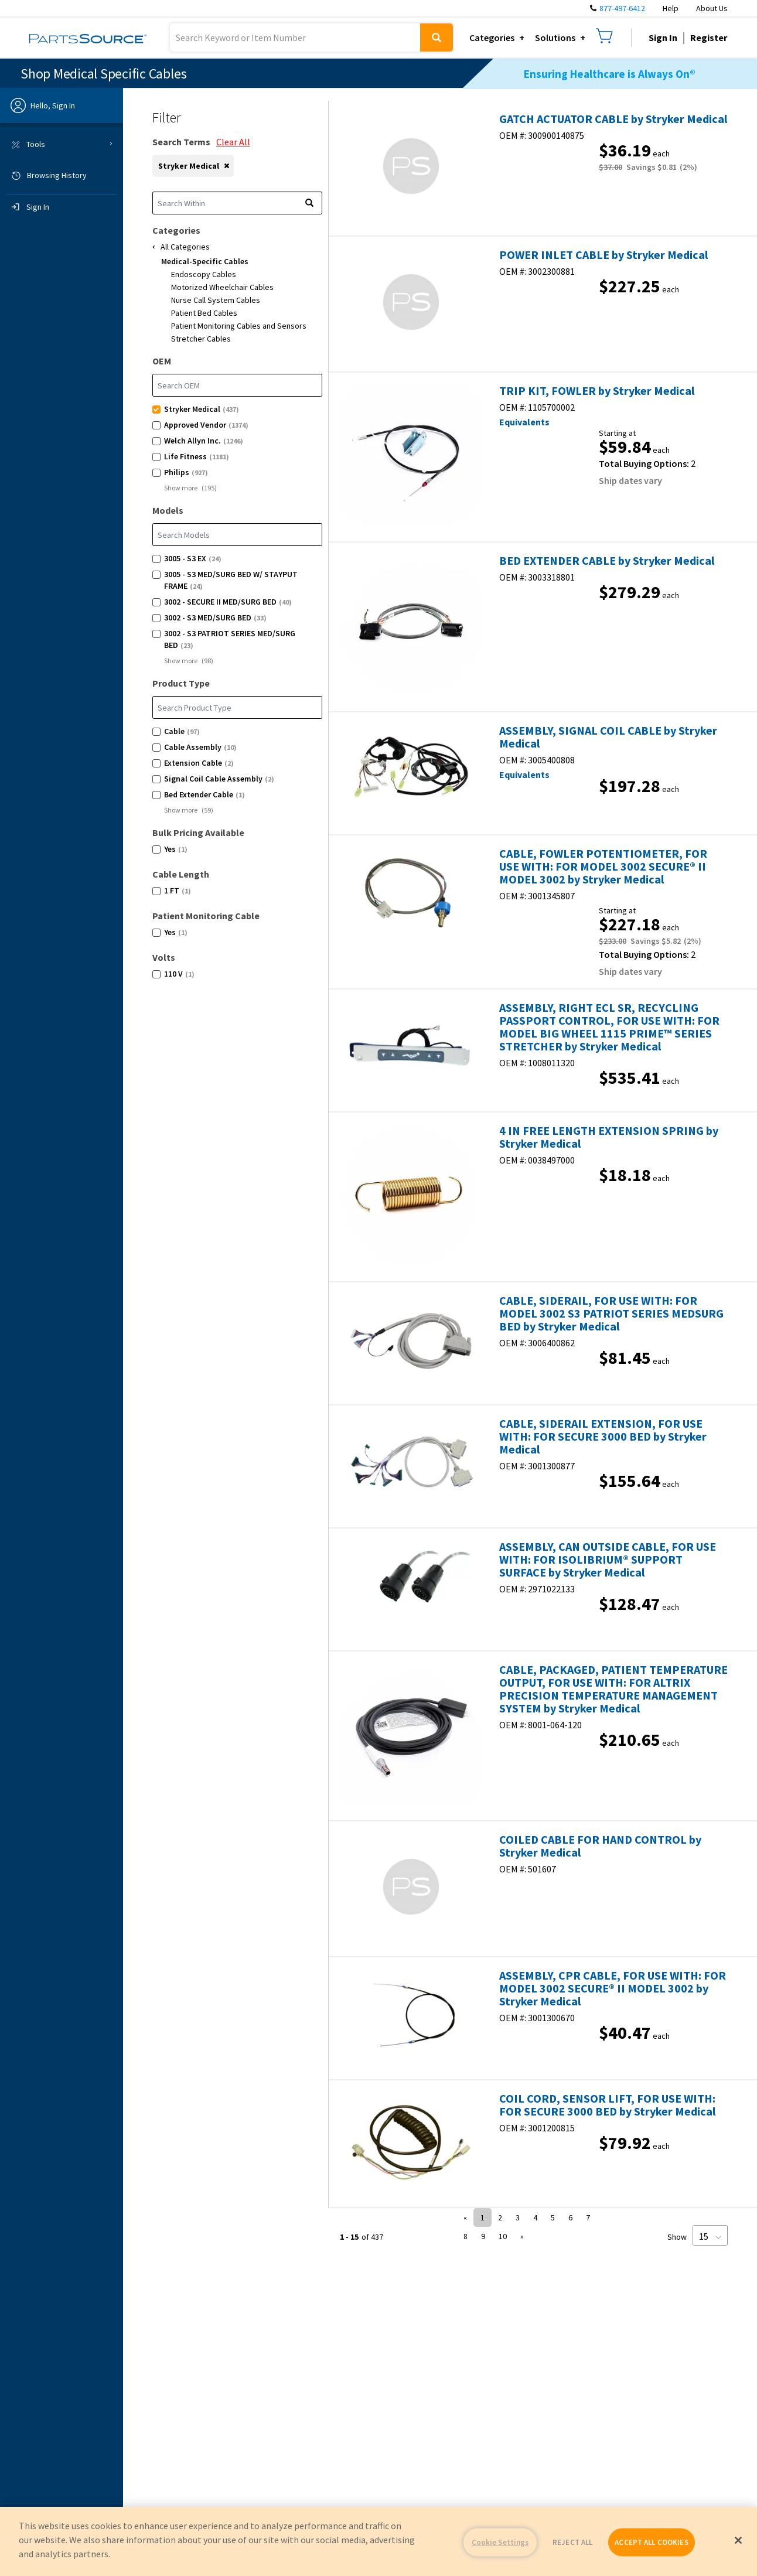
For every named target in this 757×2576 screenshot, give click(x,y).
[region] (378, 2541)
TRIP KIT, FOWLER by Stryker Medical (596, 390)
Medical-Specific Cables (204, 261)
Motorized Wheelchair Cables (222, 287)
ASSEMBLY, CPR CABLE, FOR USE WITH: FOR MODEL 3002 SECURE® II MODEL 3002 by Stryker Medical (612, 1988)
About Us (712, 8)
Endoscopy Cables (203, 274)
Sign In (663, 37)
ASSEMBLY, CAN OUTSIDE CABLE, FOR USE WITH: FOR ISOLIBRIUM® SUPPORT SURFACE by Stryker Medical (607, 1559)
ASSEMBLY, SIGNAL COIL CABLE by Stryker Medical (608, 737)
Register (708, 37)
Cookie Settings (500, 2542)
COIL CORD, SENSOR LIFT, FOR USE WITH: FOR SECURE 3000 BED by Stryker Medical (607, 2105)
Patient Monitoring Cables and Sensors (238, 325)
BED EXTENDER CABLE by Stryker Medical (606, 560)
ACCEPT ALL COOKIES (651, 2542)
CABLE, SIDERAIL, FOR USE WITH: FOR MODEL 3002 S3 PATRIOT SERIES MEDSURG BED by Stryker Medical (611, 1313)
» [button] (522, 2236)
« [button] (465, 2217)
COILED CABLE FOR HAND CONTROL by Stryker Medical (600, 1846)
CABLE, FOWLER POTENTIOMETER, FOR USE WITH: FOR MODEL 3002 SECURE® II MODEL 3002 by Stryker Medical (603, 866)
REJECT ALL (572, 2542)
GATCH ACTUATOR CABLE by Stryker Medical (613, 118)
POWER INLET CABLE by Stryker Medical (603, 254)
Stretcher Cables (201, 338)
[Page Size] (710, 2235)
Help (670, 8)
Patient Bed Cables (204, 313)
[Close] (738, 2540)
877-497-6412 (622, 8)
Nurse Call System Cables (215, 300)
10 (503, 2236)
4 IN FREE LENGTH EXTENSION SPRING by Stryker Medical (608, 1137)
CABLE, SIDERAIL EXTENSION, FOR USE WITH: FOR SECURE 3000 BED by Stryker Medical (603, 1436)
